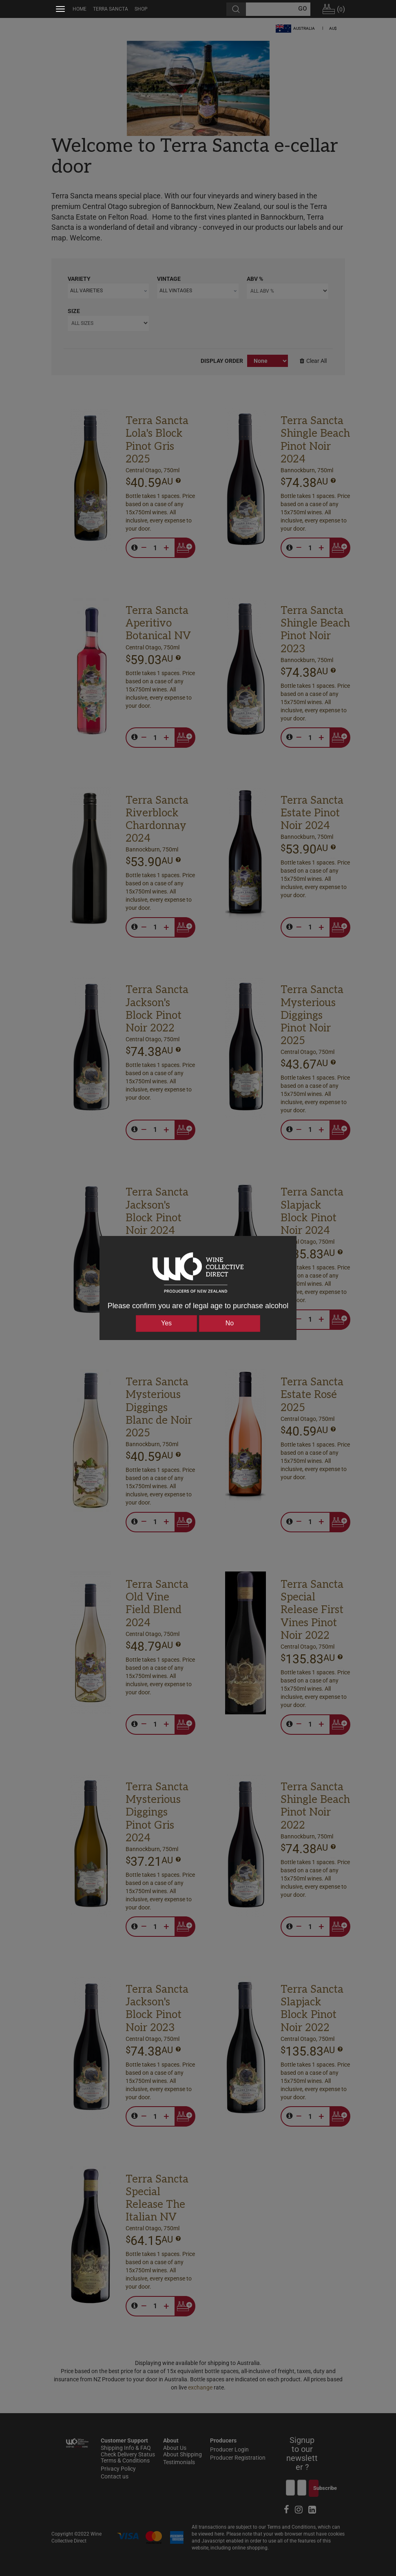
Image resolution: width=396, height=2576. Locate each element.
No (230, 1323)
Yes (166, 1323)
